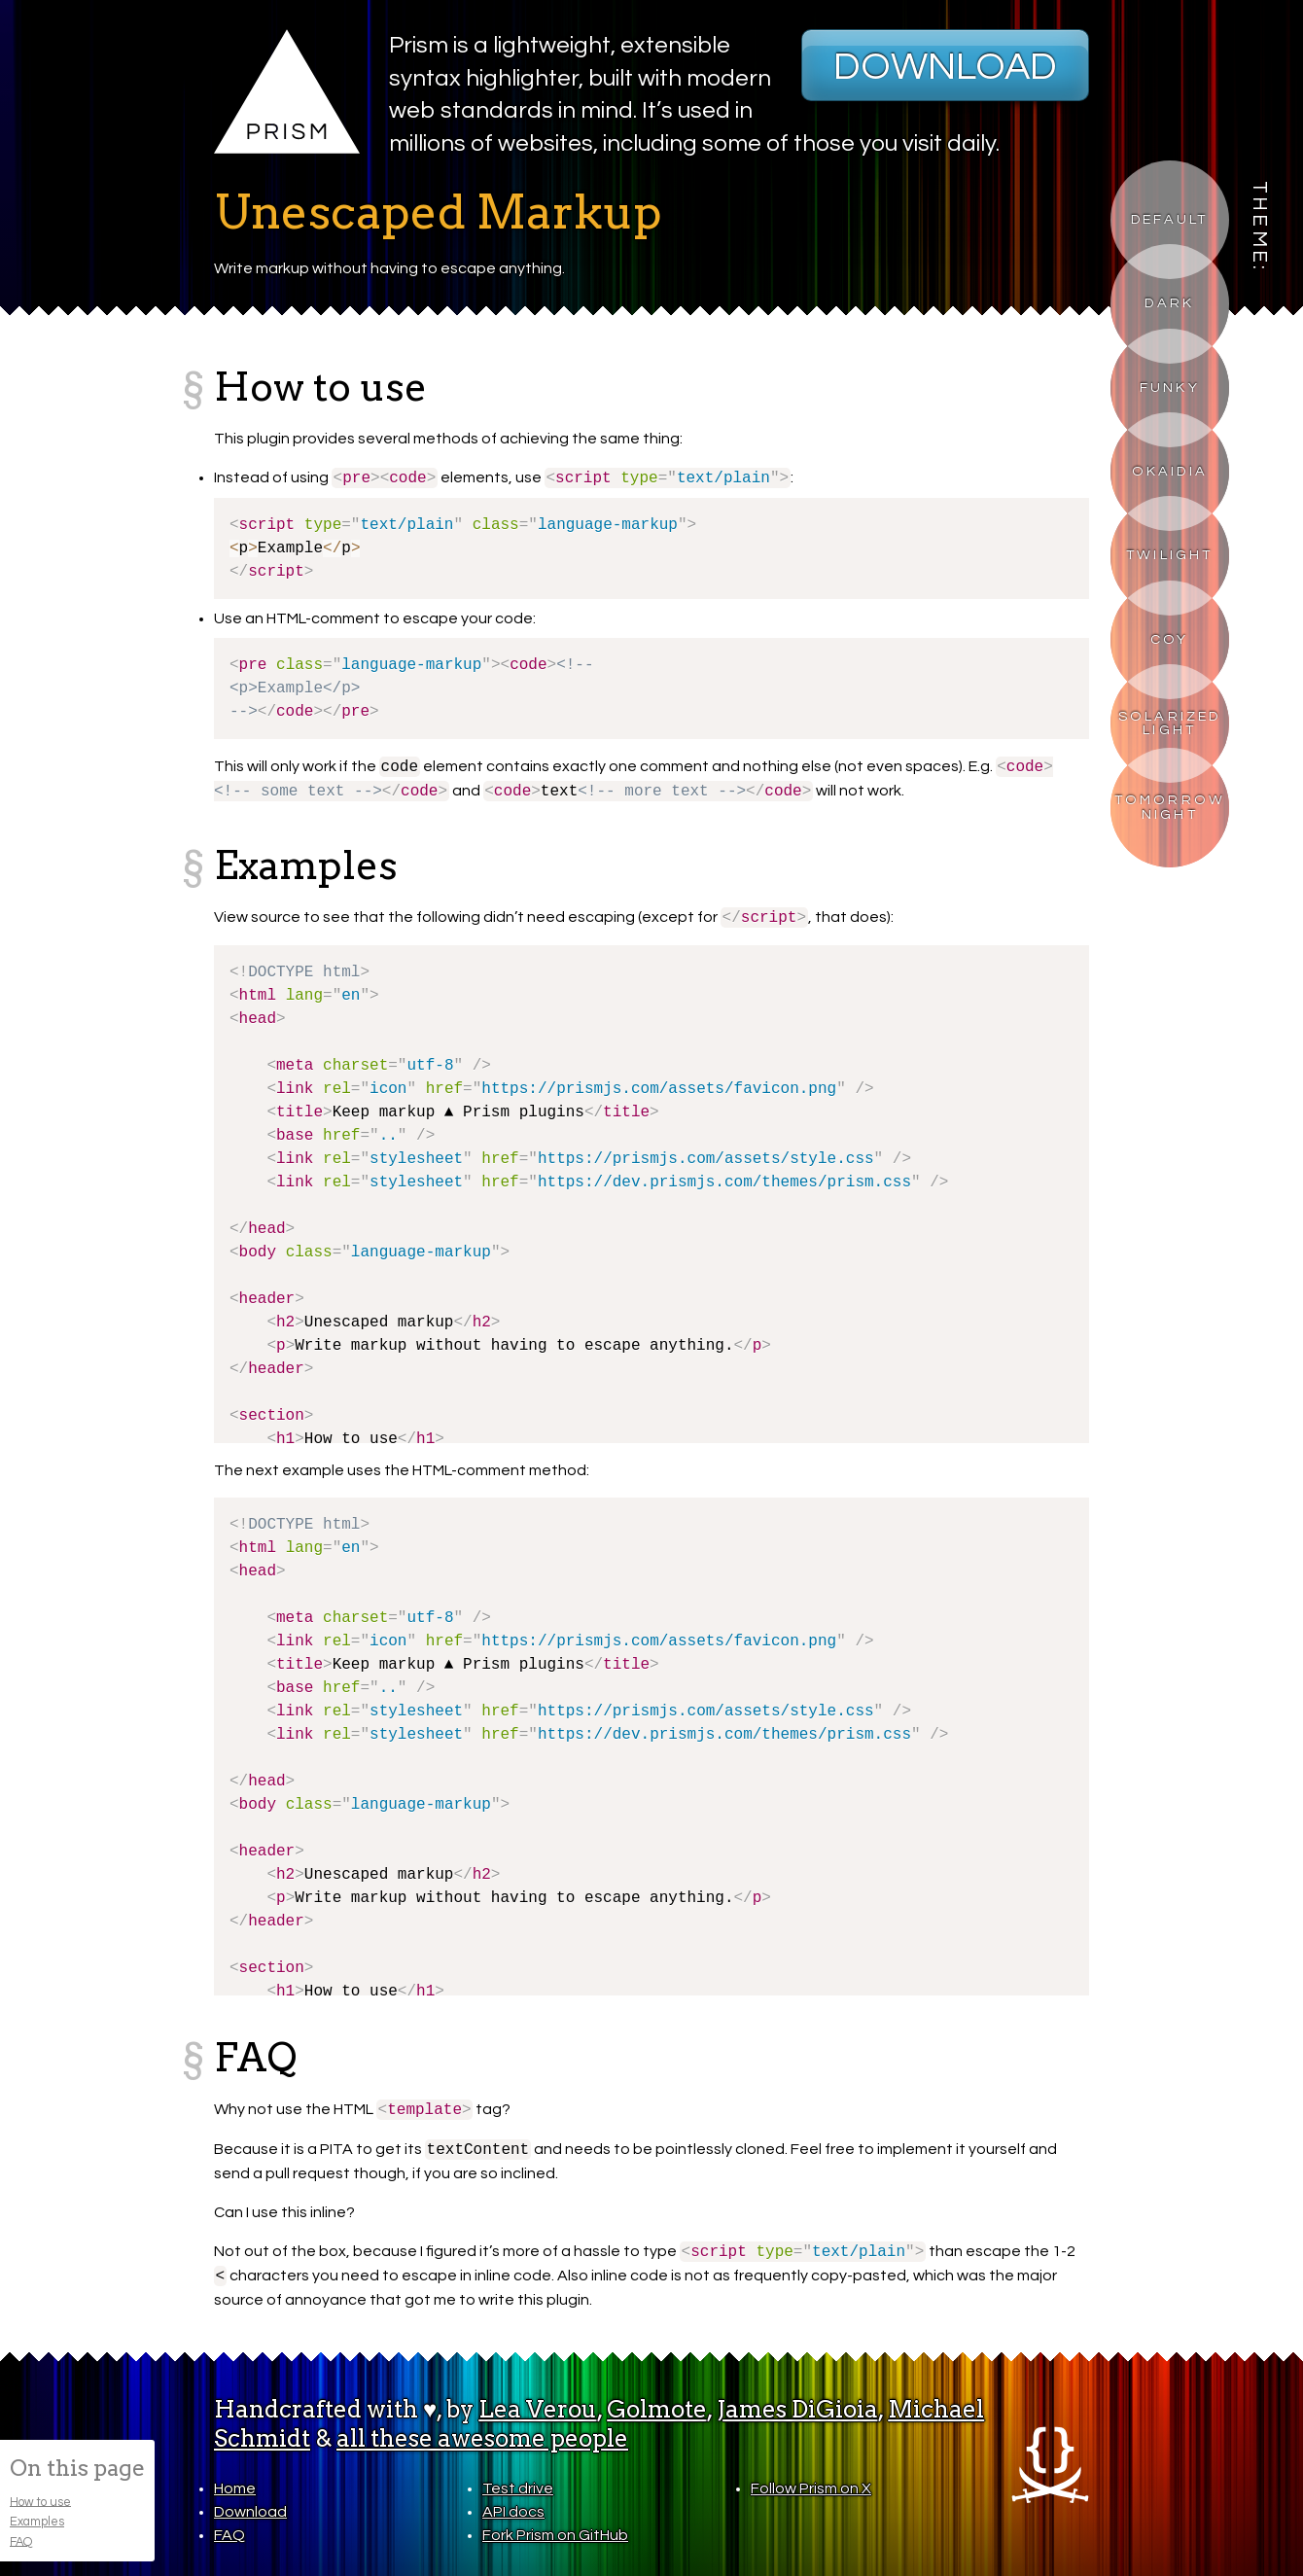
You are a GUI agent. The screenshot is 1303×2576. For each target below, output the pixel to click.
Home (235, 2488)
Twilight (1170, 554)
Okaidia (1170, 471)
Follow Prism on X (811, 2488)
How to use (40, 2501)
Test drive (517, 2488)
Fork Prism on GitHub (555, 2535)
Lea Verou (537, 2409)
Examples (37, 2522)
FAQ (21, 2541)
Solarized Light (1169, 723)
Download (945, 67)
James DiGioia (797, 2409)
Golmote (657, 2409)
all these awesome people (482, 2438)
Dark (1169, 303)
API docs (513, 2512)
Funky (1170, 387)
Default (1169, 219)
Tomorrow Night (1170, 807)
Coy (1169, 639)
